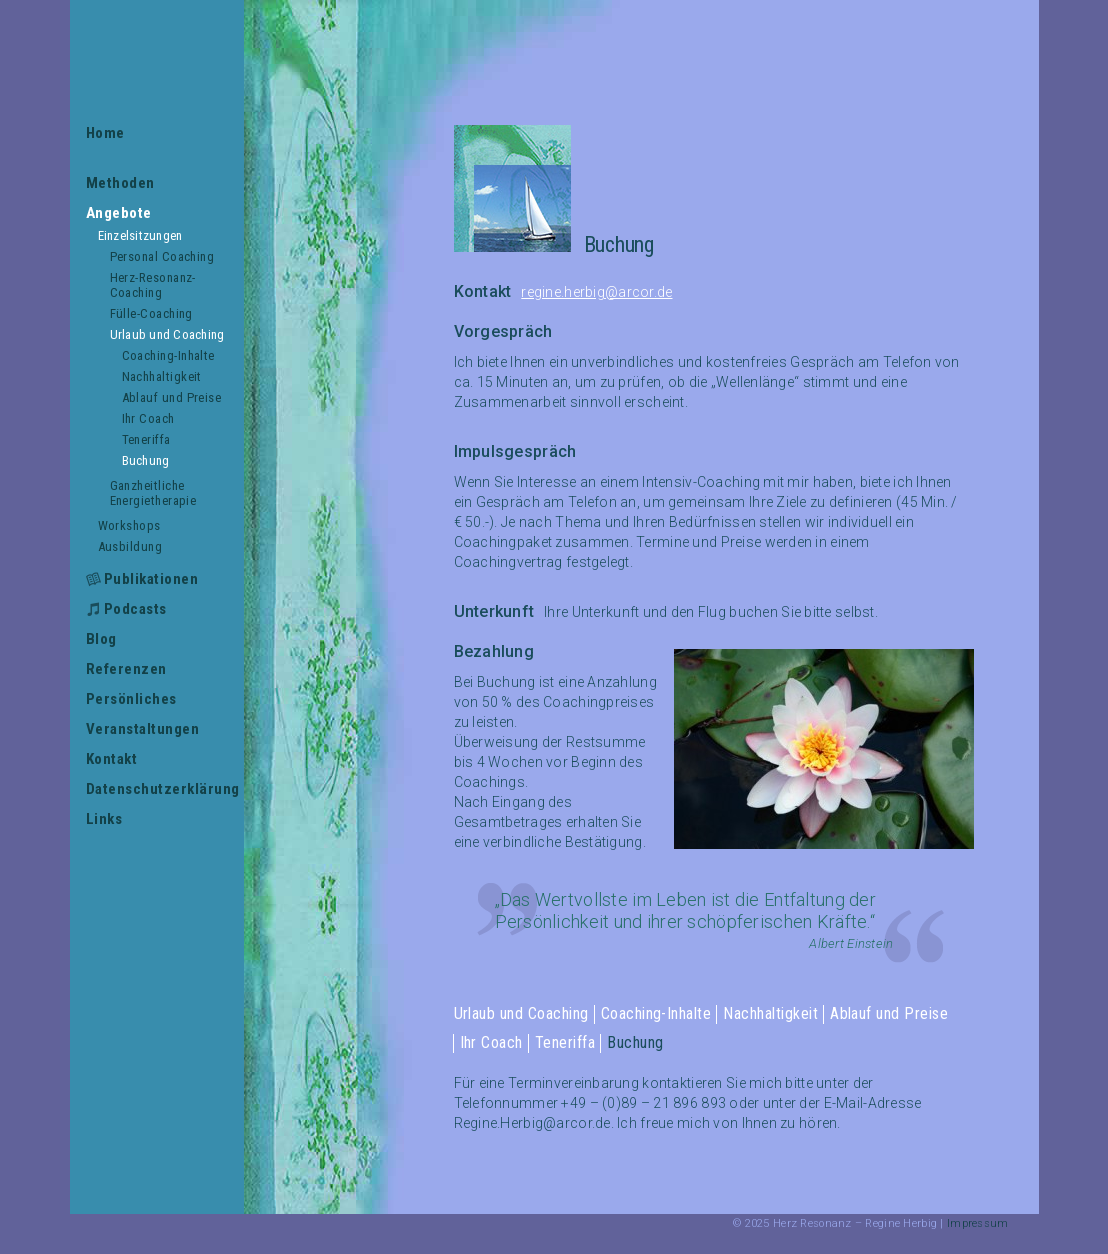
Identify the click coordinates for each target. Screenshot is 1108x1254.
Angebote (119, 213)
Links (104, 819)
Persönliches (131, 699)
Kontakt (112, 759)
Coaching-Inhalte (168, 355)
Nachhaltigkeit (162, 376)
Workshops (129, 525)
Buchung (146, 460)
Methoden (120, 183)
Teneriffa (146, 439)
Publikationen (151, 579)
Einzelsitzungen (140, 235)
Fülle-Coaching (151, 313)
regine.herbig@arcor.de (596, 292)
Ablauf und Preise (172, 397)
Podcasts (135, 609)
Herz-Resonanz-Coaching (153, 285)
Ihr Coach (148, 418)
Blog (101, 639)
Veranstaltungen (143, 729)
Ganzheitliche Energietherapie (153, 493)
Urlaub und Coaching (167, 334)
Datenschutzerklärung (157, 789)
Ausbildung (130, 546)
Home (105, 133)
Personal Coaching (162, 256)
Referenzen (126, 669)
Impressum (978, 1223)
